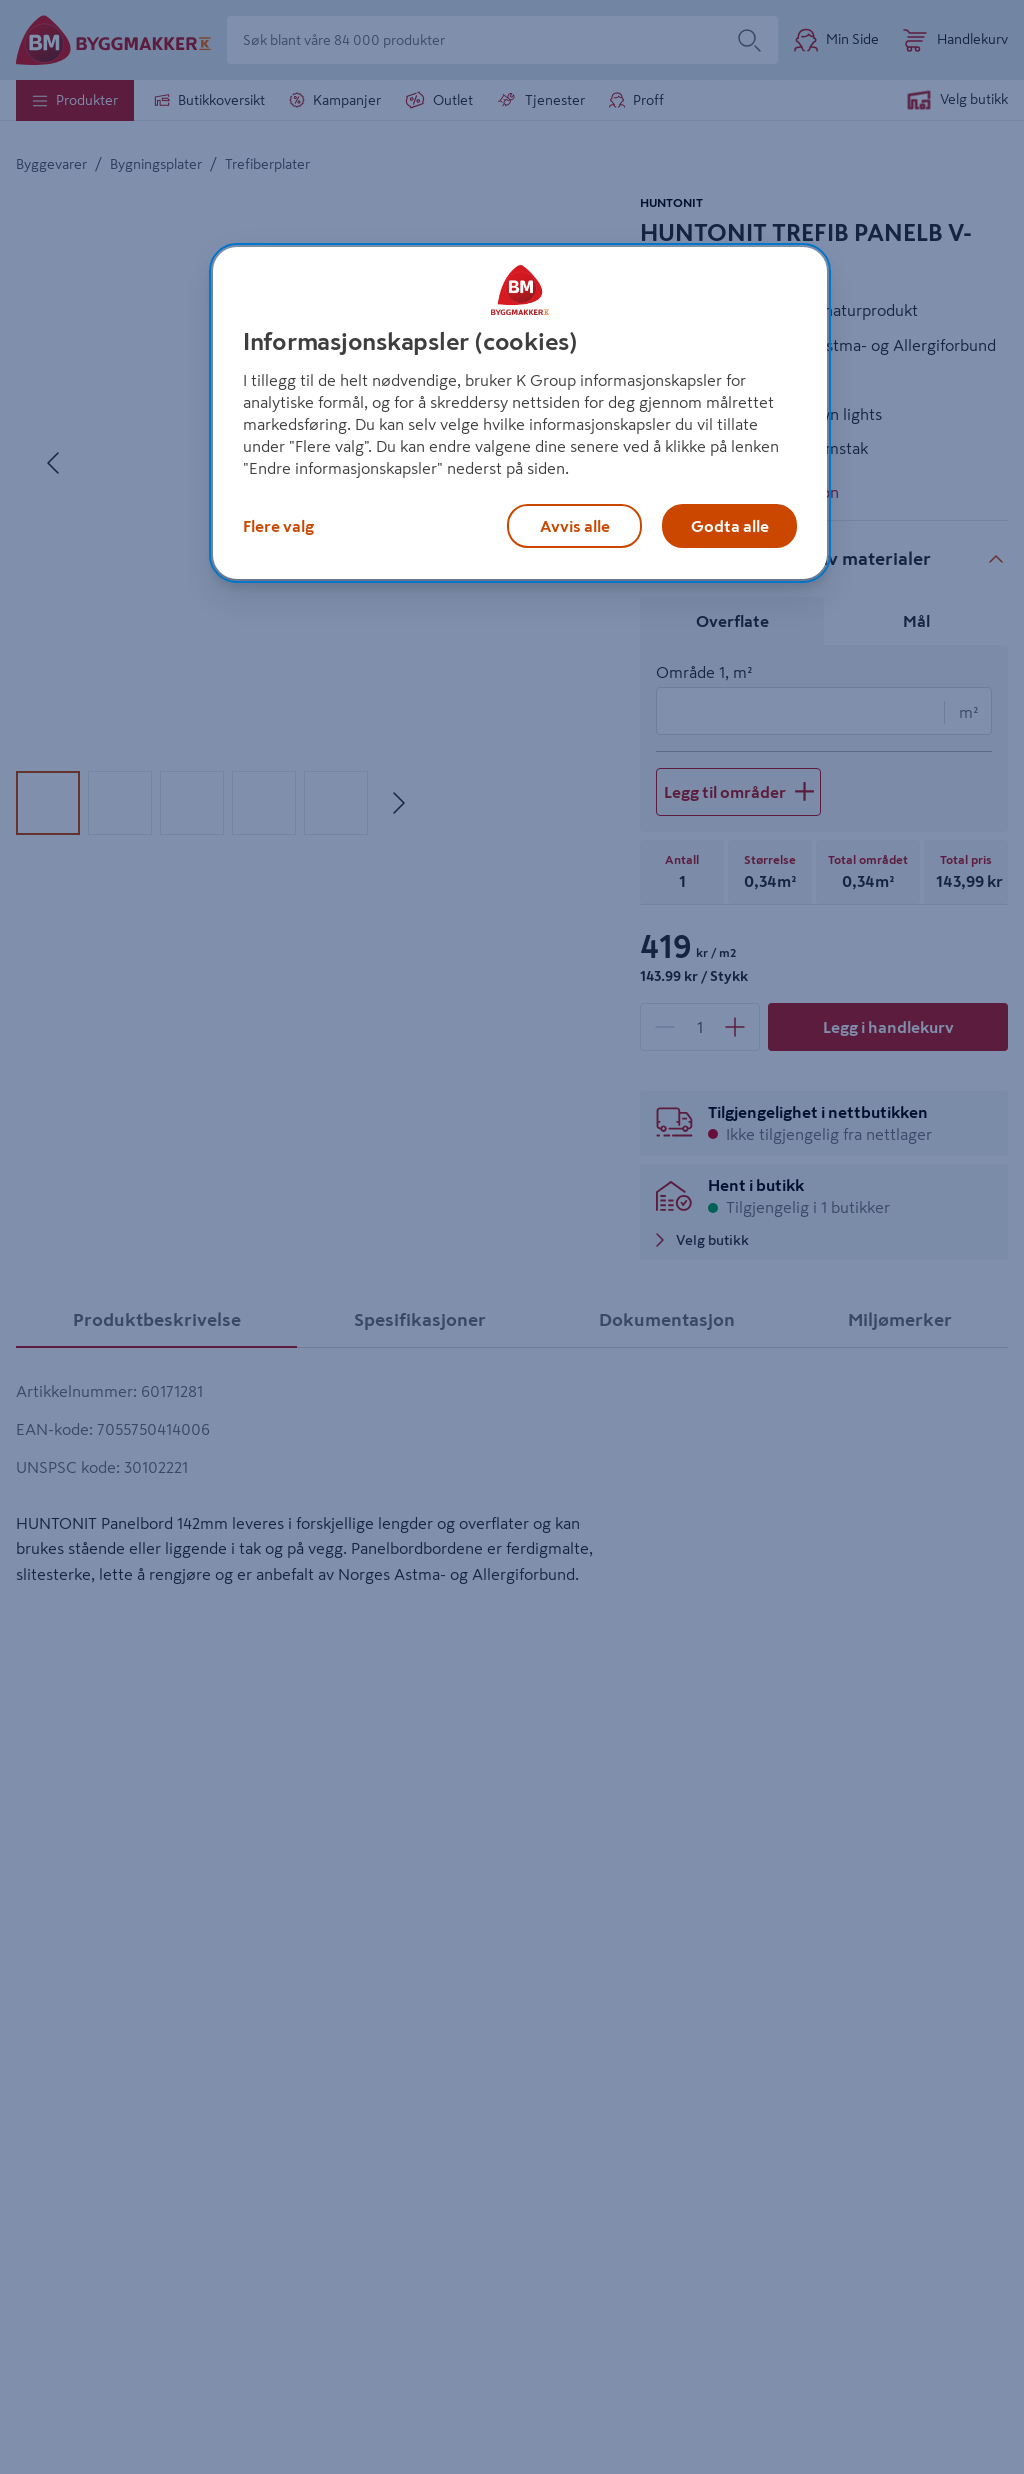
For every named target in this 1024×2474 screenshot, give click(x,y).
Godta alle (730, 526)
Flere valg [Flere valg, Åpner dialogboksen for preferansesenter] (278, 526)
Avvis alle (575, 526)
